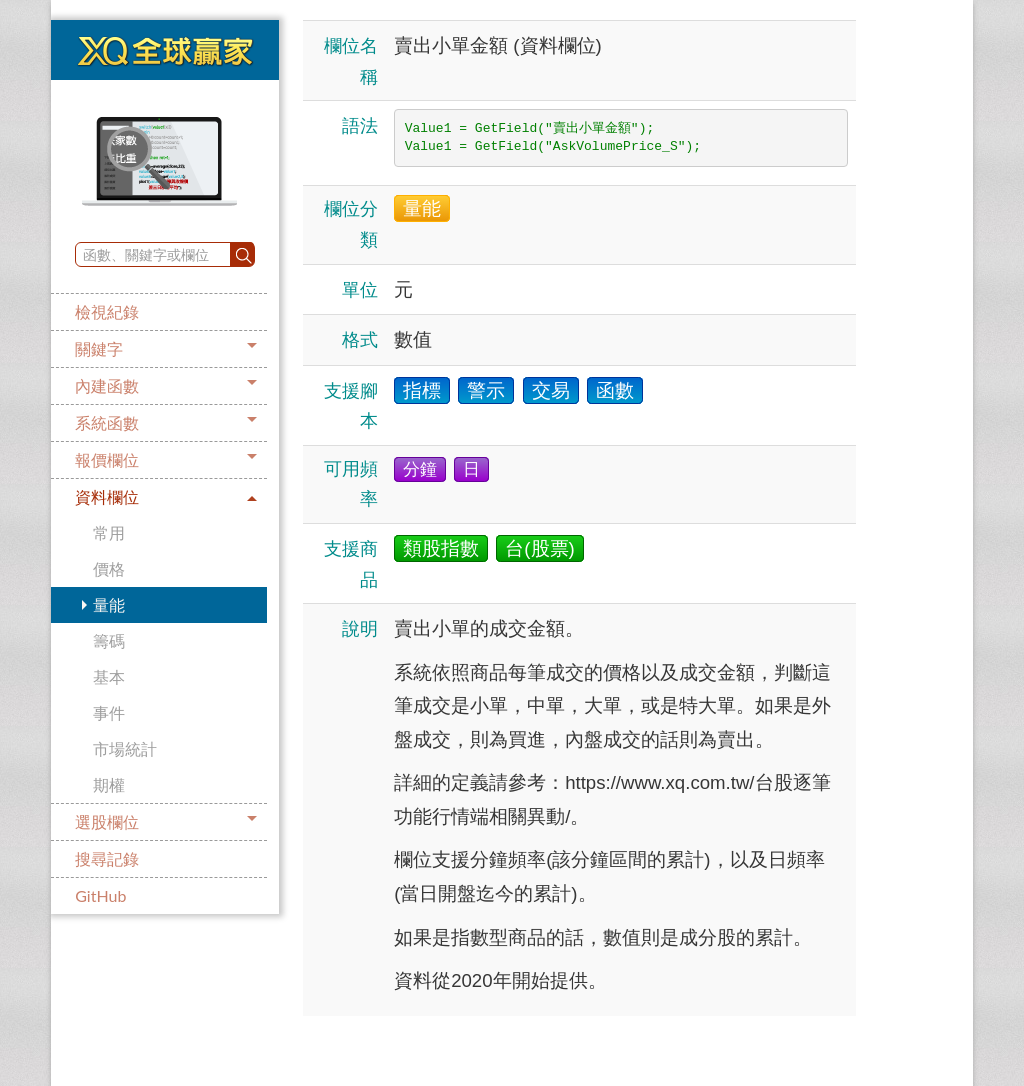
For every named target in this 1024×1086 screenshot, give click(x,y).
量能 (109, 604)
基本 (109, 676)
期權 (109, 784)
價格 (109, 568)
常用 (109, 532)
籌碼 (109, 640)
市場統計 (125, 748)
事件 (109, 712)
